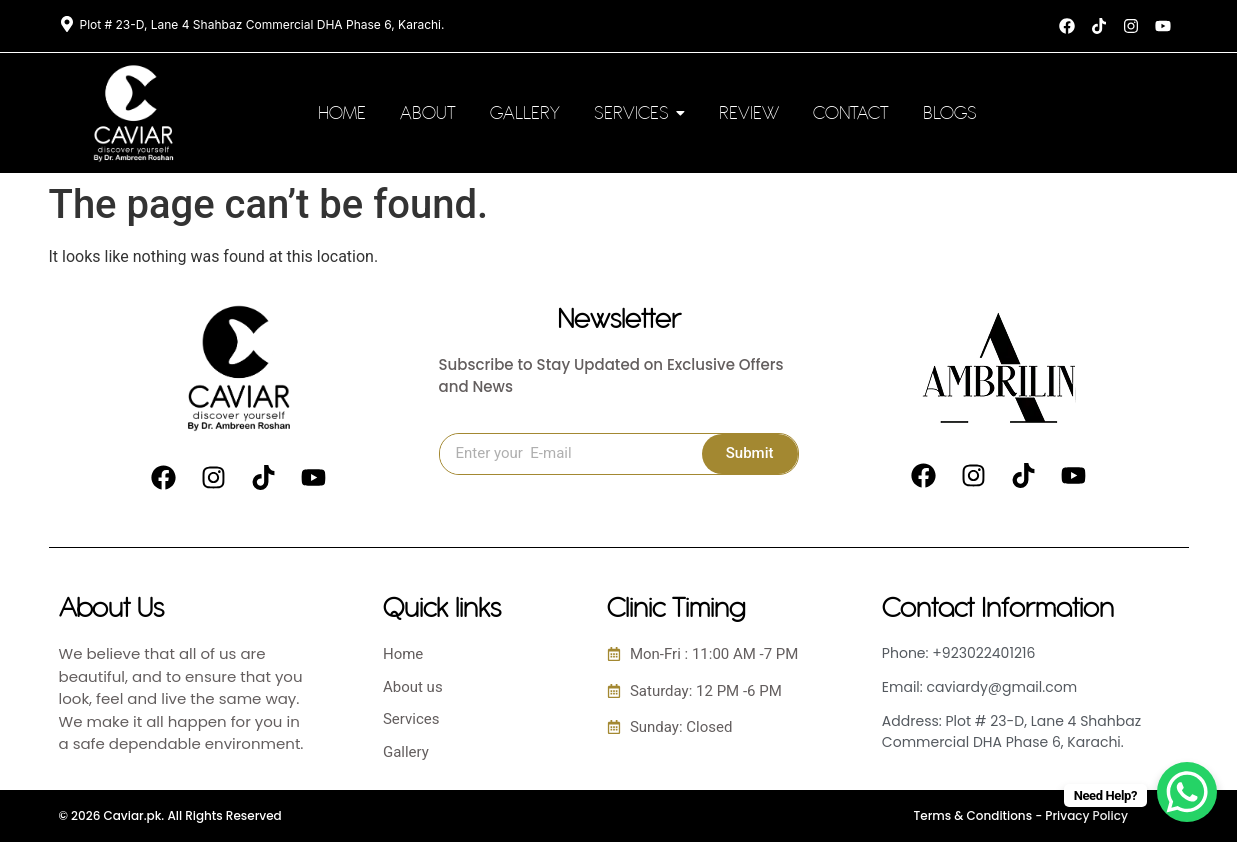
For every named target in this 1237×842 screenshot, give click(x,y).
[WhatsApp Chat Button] (1187, 792)
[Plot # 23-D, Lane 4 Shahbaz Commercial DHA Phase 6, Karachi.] (67, 25)
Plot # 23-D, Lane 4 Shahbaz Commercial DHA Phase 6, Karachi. (262, 24)
